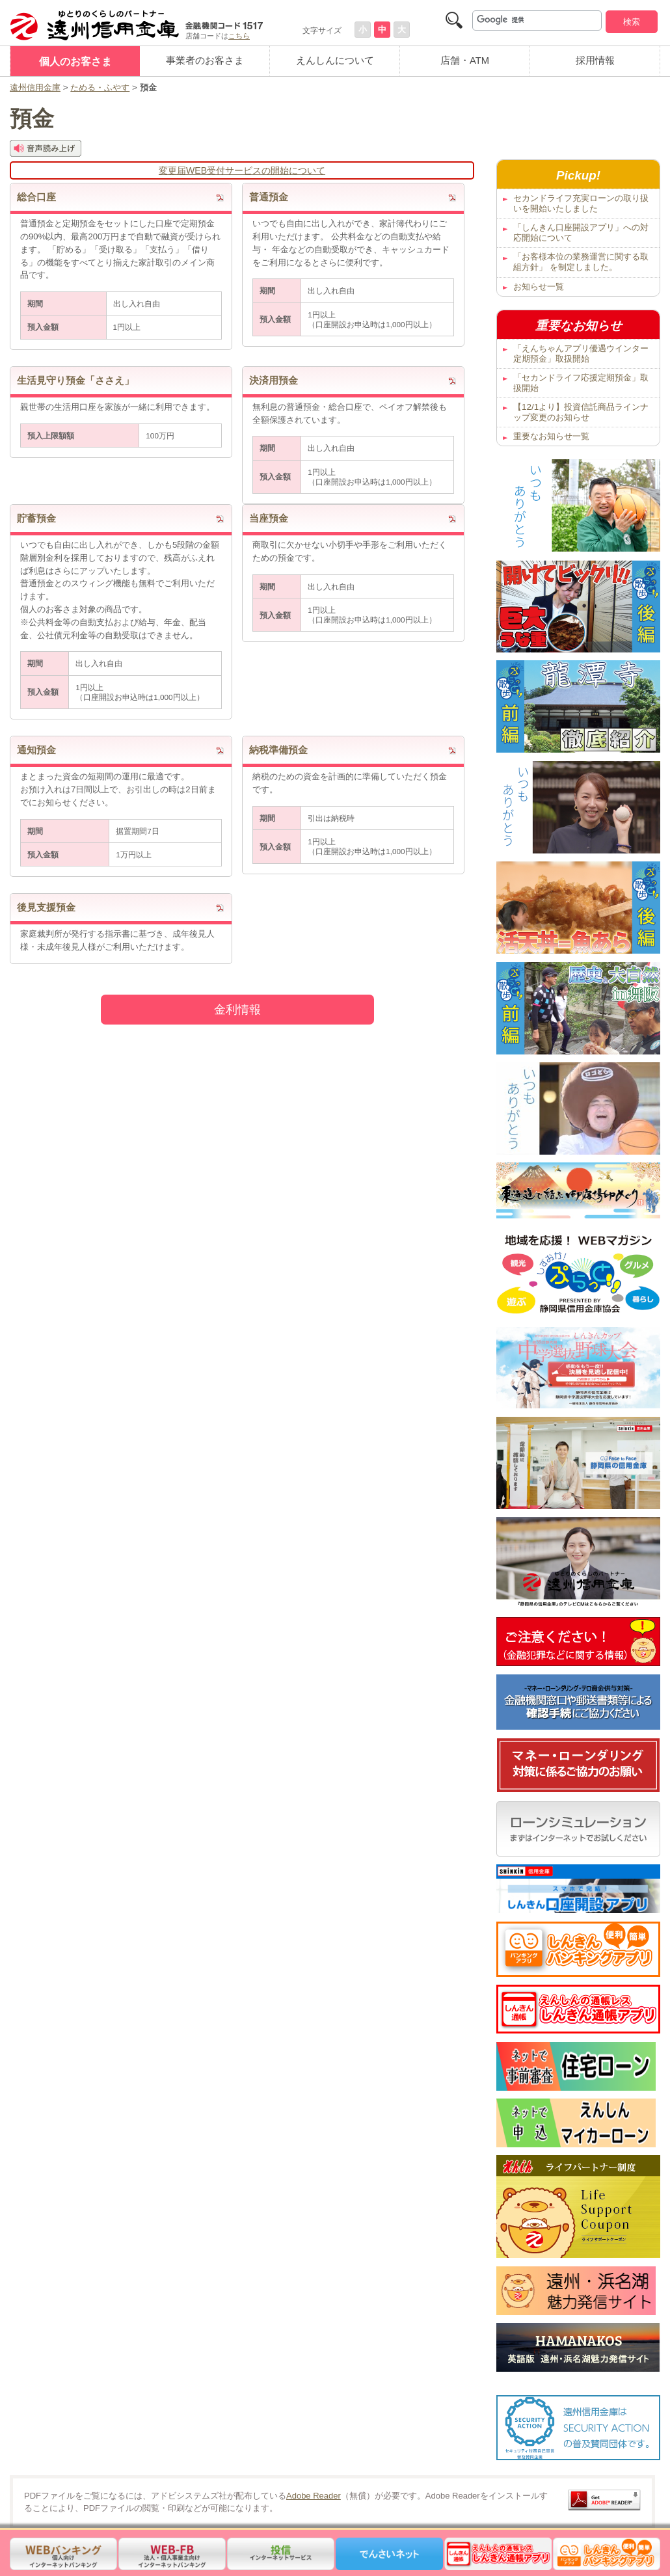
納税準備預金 (278, 750)
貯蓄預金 (36, 518)
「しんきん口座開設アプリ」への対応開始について (581, 232)
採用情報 (595, 60)
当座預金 (268, 518)
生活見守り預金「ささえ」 (75, 380)
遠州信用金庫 (35, 87)
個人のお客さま (75, 61)
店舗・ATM (464, 60)
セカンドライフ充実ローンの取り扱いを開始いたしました (581, 203)
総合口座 (36, 197)
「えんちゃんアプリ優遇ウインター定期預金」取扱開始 (581, 353)
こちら (239, 36)
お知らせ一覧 (538, 286)
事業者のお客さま (205, 60)
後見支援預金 (46, 907)
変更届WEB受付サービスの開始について (242, 170)
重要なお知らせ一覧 (551, 436)
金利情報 (237, 1009)
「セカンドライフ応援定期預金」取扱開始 (581, 383)
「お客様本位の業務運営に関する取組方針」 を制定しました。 (581, 262)
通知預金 (36, 750)
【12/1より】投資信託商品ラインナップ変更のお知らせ (581, 412)
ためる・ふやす (99, 87)
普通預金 (268, 197)
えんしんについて (335, 60)
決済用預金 (273, 380)
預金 (32, 119)
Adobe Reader (313, 2496)
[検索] (537, 20)
